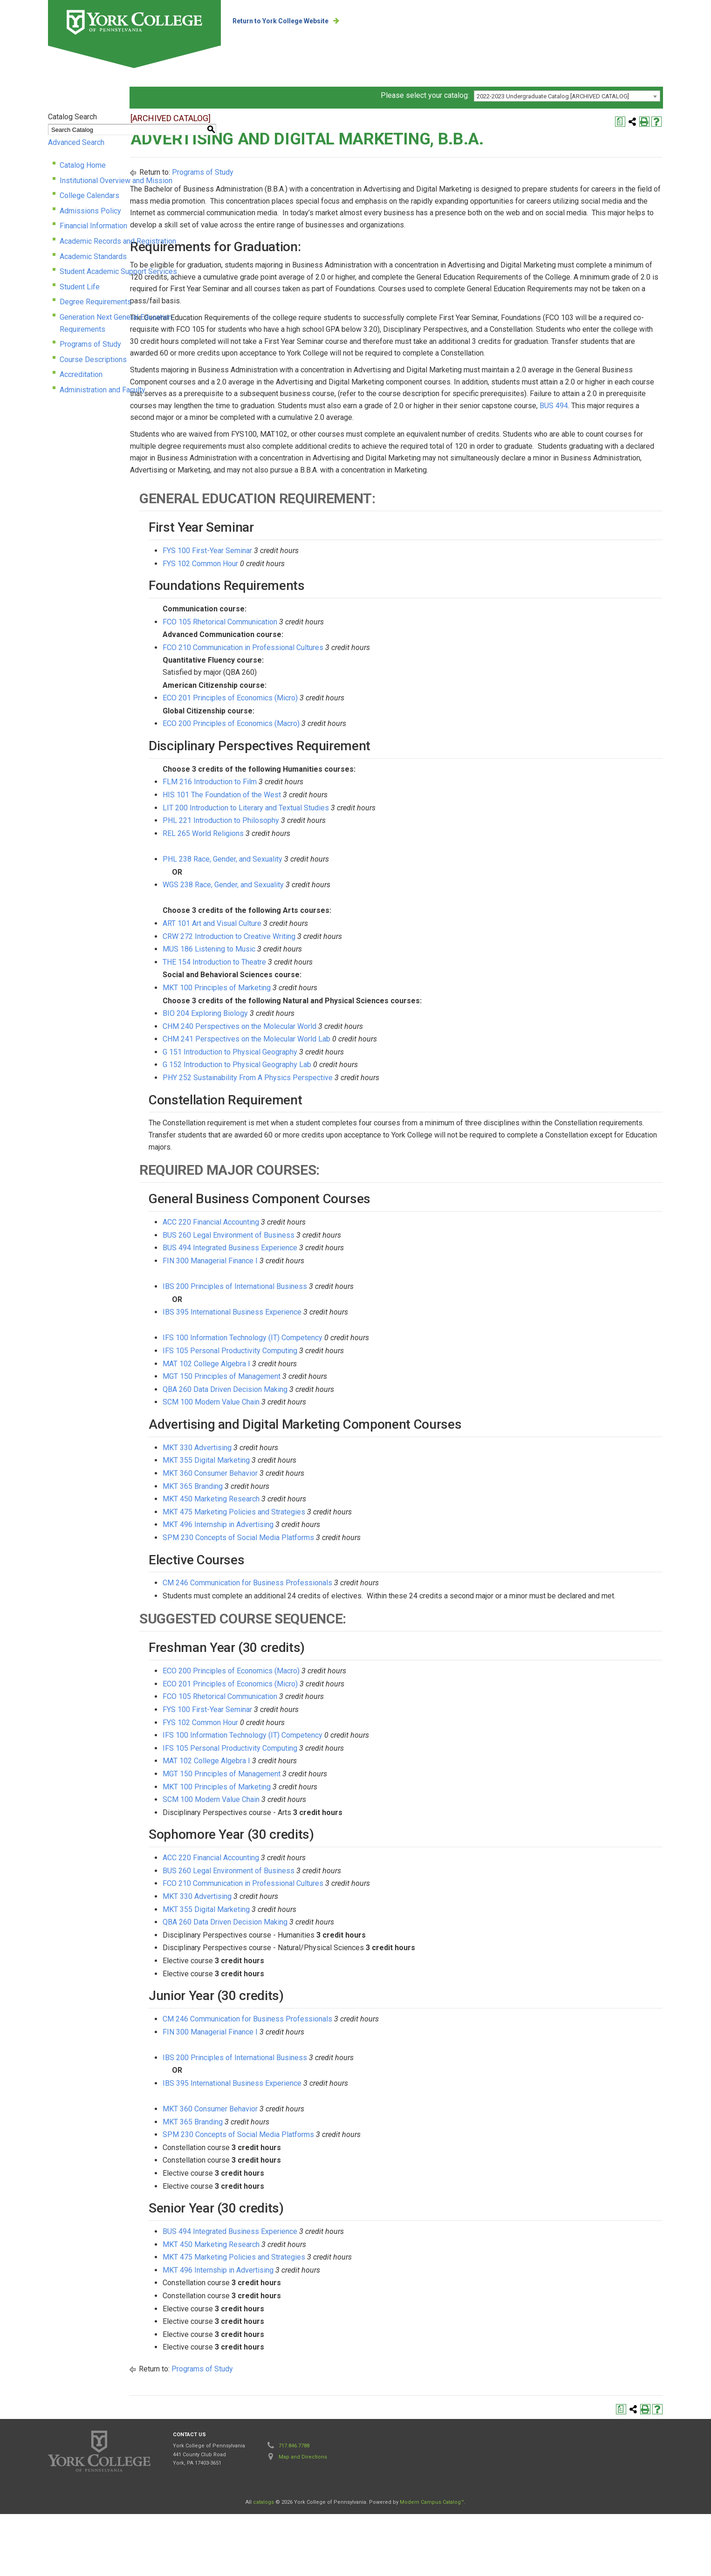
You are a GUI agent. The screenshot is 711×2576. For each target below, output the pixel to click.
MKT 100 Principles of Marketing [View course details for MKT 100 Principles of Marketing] (324, 1038)
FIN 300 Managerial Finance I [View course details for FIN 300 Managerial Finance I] (317, 1311)
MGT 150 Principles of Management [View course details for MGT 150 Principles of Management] (329, 1426)
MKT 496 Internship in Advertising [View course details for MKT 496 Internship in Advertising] (325, 1574)
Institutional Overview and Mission (116, 182)
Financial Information (93, 228)
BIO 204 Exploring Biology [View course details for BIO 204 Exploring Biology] (313, 1063)
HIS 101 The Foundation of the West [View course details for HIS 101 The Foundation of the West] (329, 845)
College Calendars (89, 197)
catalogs (263, 2564)
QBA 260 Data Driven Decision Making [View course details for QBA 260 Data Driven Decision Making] (332, 1439)
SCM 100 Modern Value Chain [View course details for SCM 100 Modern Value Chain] (318, 1452)
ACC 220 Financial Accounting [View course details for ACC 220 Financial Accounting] (318, 1272)
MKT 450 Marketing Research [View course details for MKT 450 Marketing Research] (318, 1549)
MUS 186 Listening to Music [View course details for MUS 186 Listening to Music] (316, 999)
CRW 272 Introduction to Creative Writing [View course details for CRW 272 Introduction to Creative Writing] (336, 986)
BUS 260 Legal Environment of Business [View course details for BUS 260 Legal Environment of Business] (336, 1285)
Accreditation (81, 365)
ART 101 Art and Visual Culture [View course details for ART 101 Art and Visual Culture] (319, 973)
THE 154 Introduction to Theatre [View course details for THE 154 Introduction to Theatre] (322, 1012)
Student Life (80, 289)
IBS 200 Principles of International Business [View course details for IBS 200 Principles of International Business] (342, 1336)
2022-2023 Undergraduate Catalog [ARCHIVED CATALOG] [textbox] (553, 98)
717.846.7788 (294, 2508)
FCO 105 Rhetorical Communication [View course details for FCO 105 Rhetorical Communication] (327, 672)
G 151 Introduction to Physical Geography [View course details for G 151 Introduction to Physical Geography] (337, 1102)
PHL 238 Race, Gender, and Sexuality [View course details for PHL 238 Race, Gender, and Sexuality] (330, 909)
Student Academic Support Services (118, 273)
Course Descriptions (93, 349)
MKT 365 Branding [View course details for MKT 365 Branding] (300, 1536)
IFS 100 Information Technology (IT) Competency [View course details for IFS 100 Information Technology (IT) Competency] (350, 1388)
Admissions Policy (90, 213)
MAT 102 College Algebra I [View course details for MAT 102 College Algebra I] (314, 1413)
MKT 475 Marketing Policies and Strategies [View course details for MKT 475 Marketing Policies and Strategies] (341, 1562)
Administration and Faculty (102, 380)
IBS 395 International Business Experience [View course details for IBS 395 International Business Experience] (339, 1362)
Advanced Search (76, 144)
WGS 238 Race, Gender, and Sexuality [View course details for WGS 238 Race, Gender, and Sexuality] (330, 935)
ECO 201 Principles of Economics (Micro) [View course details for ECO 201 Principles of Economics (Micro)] (337, 748)
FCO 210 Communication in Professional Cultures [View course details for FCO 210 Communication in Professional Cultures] (350, 697)
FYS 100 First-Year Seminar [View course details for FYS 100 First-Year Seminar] (315, 600)
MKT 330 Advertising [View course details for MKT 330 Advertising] (304, 1498)
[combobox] (567, 98)
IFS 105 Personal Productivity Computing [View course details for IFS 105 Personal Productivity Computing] (337, 1401)
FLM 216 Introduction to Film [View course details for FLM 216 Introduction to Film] (317, 832)
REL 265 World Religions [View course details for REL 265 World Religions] (310, 883)
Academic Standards (93, 258)
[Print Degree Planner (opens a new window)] (620, 124)
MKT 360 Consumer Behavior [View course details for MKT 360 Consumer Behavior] (317, 1523)
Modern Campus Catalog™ (432, 2564)
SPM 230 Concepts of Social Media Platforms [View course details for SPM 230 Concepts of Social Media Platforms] (346, 1587)
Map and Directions (303, 2519)
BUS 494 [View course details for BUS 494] (551, 443)
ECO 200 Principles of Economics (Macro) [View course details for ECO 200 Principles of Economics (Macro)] (338, 773)
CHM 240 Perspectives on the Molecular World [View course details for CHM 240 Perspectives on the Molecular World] (347, 1076)
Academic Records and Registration (118, 243)
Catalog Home (83, 167)
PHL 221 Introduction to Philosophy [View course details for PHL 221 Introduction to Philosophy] (328, 870)
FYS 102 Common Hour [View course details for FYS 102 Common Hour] (308, 614)
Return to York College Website (285, 21)
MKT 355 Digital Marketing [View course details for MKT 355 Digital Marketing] (313, 1510)
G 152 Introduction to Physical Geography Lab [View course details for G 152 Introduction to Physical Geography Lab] (344, 1114)
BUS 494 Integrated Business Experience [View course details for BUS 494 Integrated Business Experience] (337, 1298)
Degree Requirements (95, 304)
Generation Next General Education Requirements (139, 319)
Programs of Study (90, 334)
